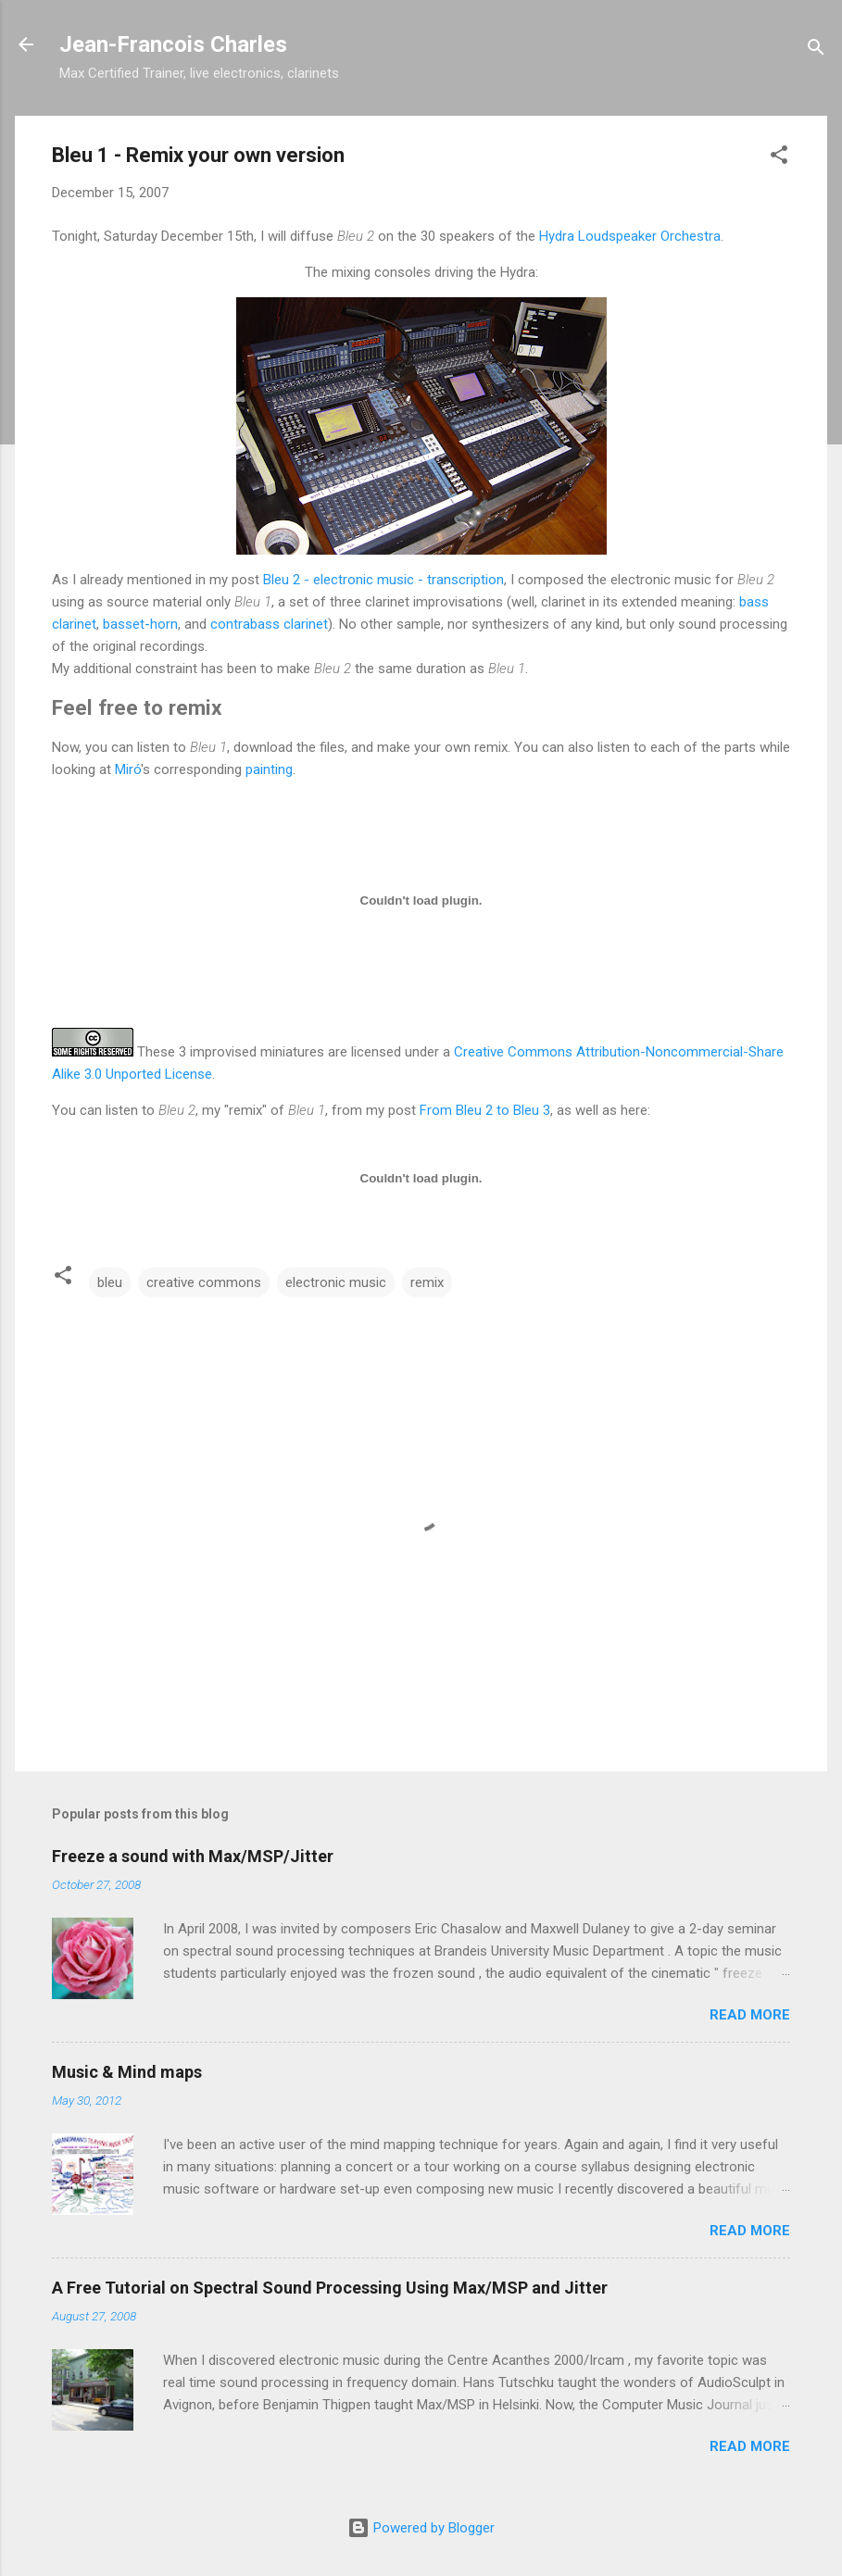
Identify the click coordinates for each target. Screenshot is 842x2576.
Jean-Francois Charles (173, 44)
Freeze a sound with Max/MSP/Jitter (192, 1856)
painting (269, 769)
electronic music (335, 1282)
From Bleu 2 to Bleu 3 (485, 1110)
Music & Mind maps (127, 2072)
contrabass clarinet (269, 624)
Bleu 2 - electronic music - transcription (383, 579)
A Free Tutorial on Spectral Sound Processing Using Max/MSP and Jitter (330, 2287)
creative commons (203, 1282)
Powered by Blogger (421, 2528)
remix (427, 1282)
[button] (779, 158)
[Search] (816, 50)
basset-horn (140, 624)
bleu (109, 1282)
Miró (128, 769)
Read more (750, 2015)
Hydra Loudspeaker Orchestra (630, 236)
